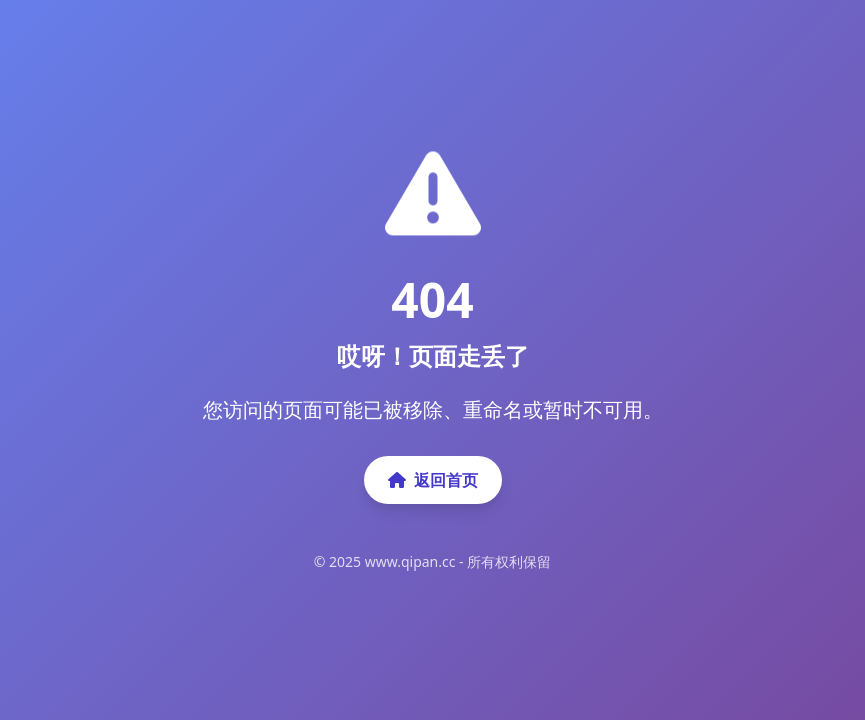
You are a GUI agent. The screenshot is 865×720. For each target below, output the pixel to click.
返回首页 (433, 480)
